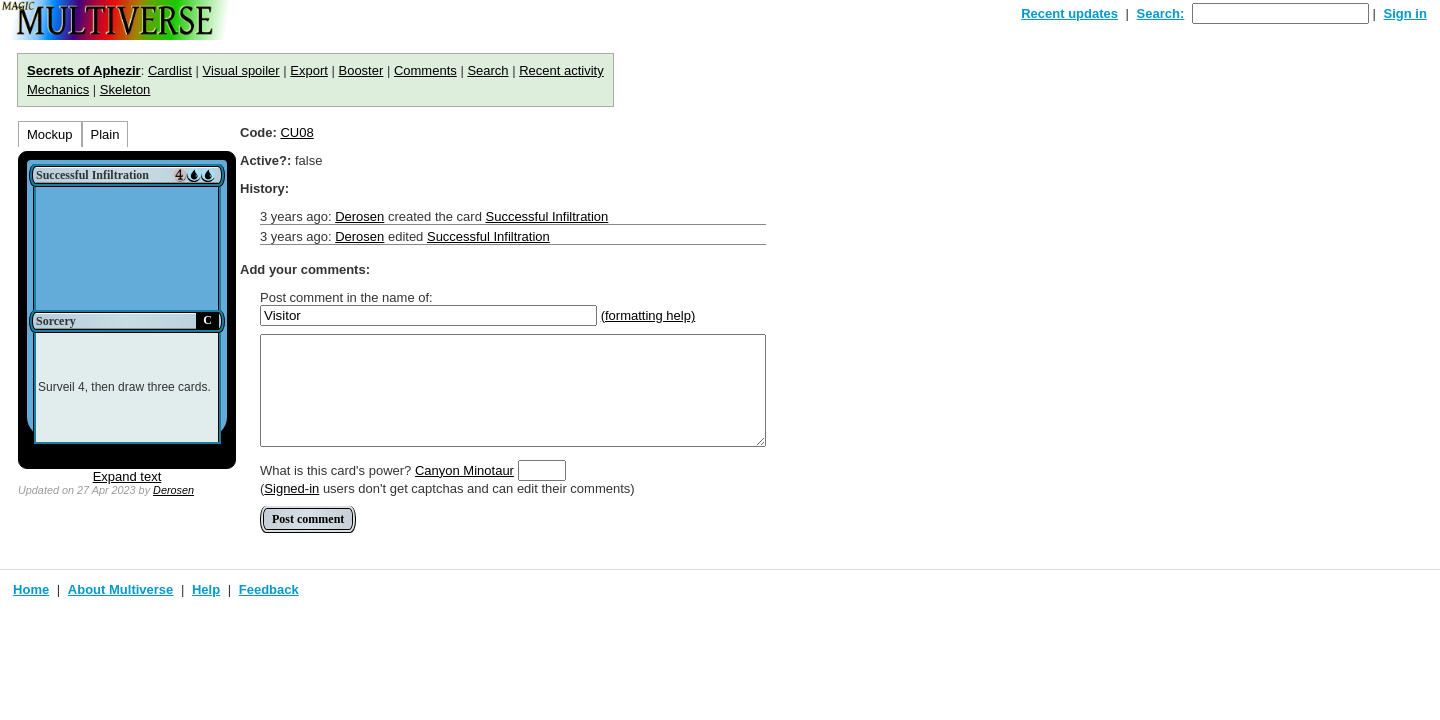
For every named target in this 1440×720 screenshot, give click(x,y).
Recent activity (561, 70)
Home (31, 589)
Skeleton (125, 89)
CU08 (296, 132)
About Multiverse (120, 589)
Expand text (127, 476)
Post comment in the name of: (346, 297)
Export (309, 70)
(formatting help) (648, 315)
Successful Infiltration (546, 216)
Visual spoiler (241, 70)
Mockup (50, 134)
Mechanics (58, 89)
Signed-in (291, 488)
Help (206, 589)
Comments (425, 70)
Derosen (173, 490)
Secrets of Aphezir (84, 70)
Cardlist (170, 70)
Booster (360, 70)
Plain (105, 134)
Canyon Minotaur (464, 470)
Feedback (269, 589)
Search (487, 70)
